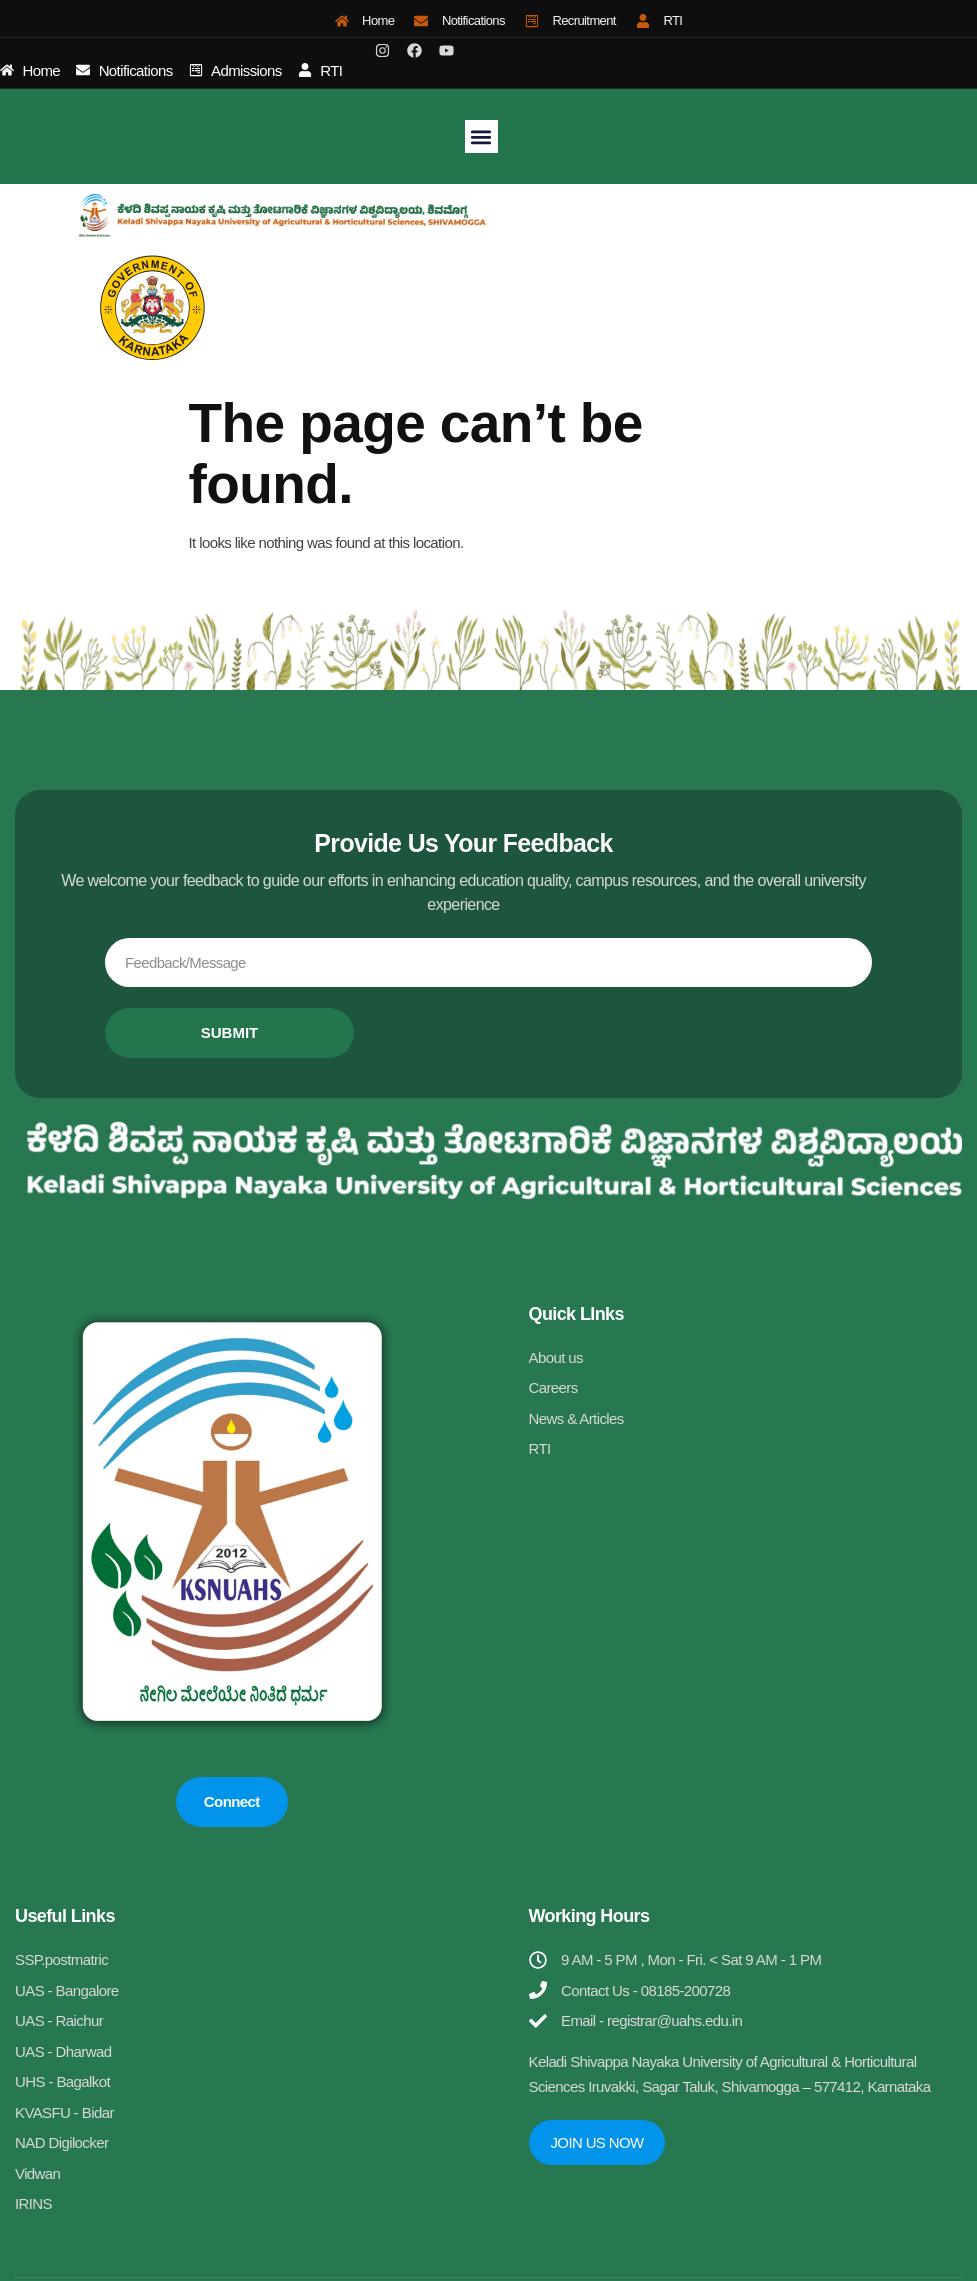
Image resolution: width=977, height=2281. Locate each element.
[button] (481, 136)
